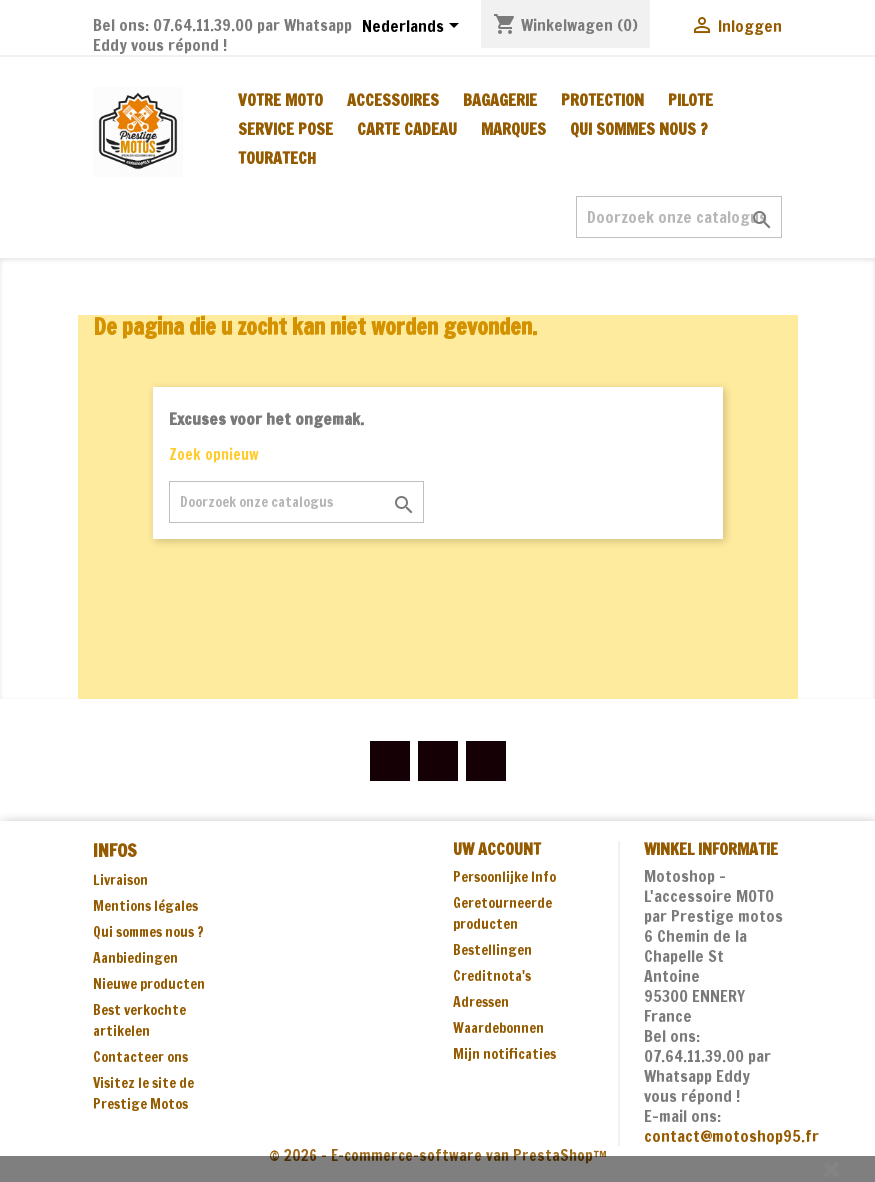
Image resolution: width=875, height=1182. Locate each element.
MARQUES (513, 129)
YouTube (438, 761)
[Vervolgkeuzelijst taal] (414, 27)
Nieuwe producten (149, 984)
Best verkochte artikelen (139, 1020)
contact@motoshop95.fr (731, 1136)
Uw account (497, 849)
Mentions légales (145, 906)
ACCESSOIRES (393, 100)
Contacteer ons (140, 1057)
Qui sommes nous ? (639, 129)
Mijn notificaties (504, 1054)
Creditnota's (492, 976)
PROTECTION (602, 100)
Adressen (481, 1002)
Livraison (120, 880)
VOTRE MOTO (280, 100)
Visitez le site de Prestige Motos (143, 1093)
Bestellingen (492, 950)
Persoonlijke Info (504, 877)
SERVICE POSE (285, 129)
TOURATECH (277, 158)
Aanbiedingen (135, 958)
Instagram (486, 761)
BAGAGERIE (500, 100)
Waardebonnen (498, 1028)
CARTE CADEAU (407, 129)
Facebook (390, 761)
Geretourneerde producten (502, 913)
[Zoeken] (679, 217)
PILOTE (690, 100)
